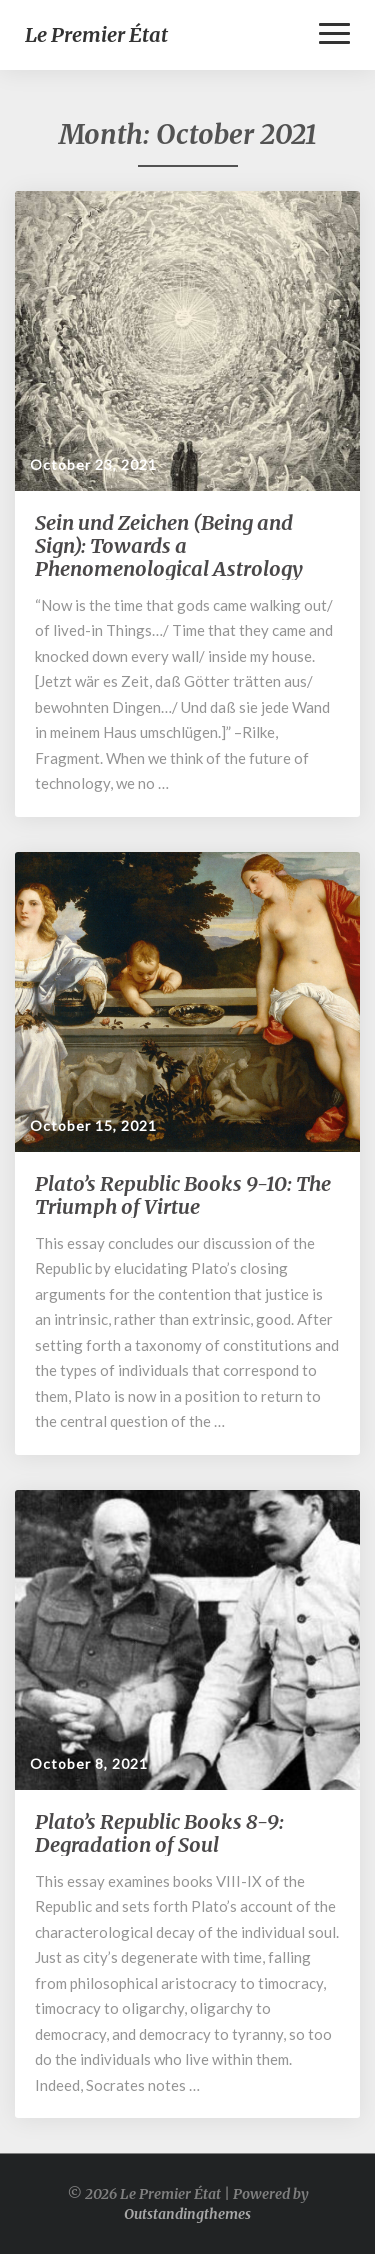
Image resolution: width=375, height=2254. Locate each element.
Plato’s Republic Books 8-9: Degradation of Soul (159, 1833)
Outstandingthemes (187, 2214)
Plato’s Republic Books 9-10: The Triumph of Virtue (183, 1195)
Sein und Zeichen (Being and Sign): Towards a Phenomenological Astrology (169, 545)
